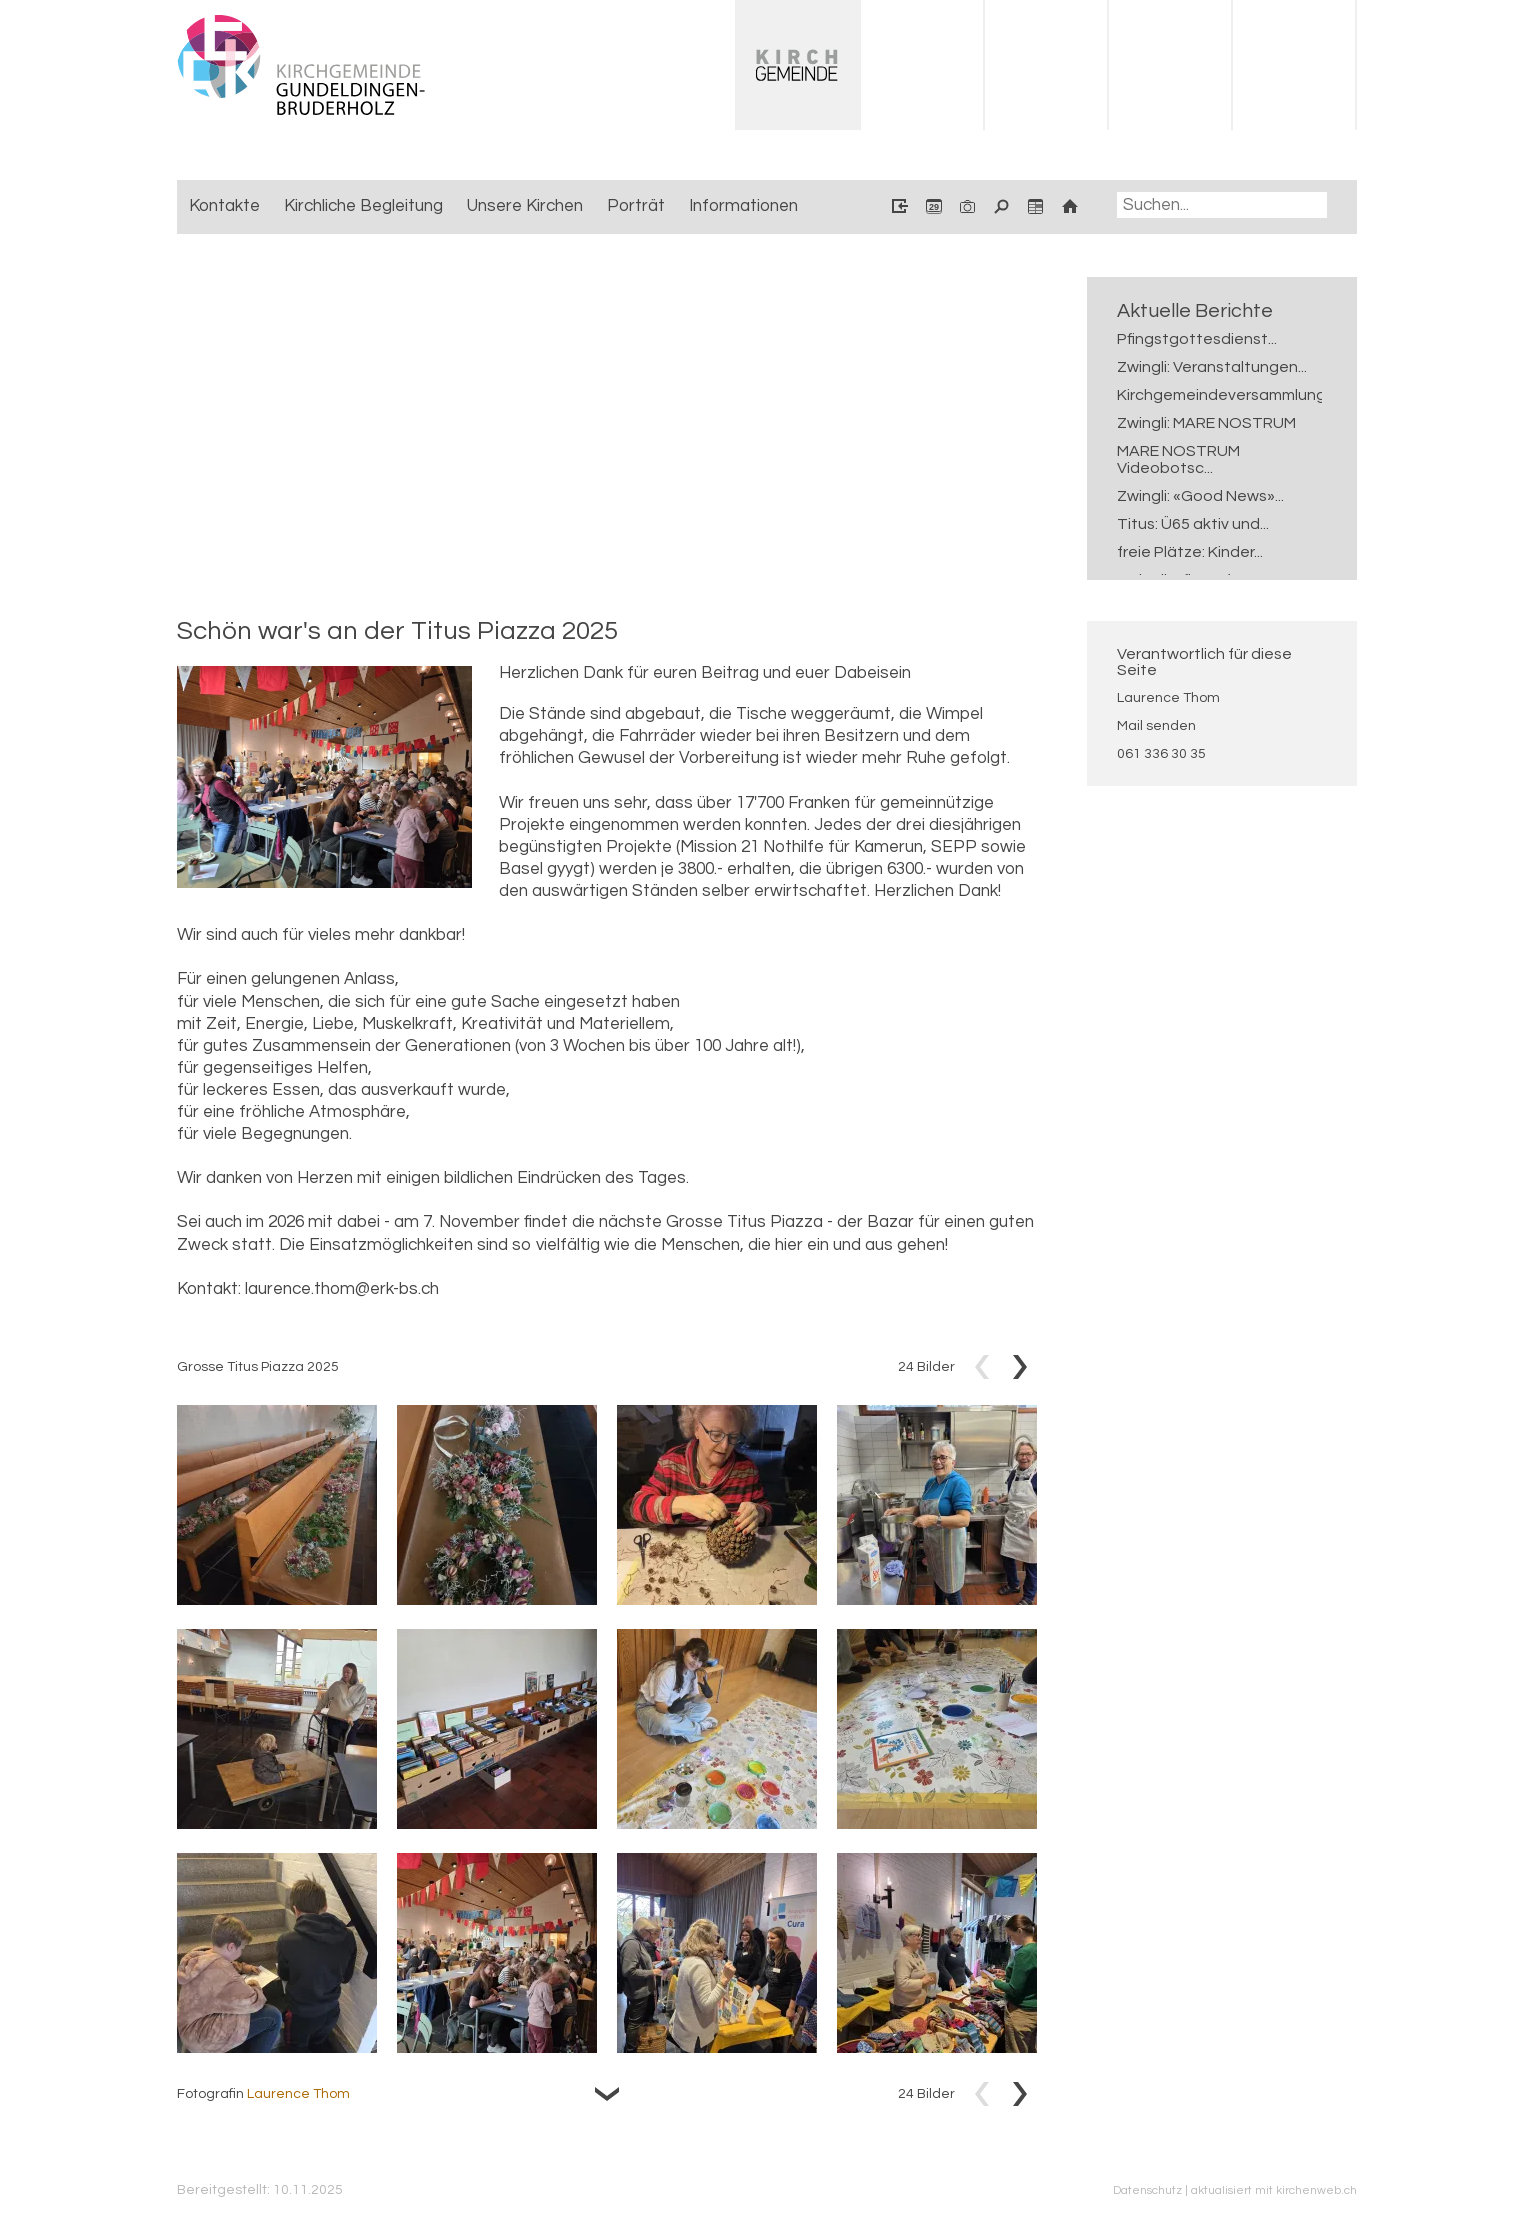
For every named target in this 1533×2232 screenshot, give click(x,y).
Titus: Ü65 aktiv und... (1193, 524)
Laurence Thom (1168, 698)
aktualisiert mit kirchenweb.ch (1274, 2190)
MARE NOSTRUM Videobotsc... (1178, 459)
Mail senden (1156, 726)
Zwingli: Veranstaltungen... (1212, 367)
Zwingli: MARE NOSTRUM (1206, 423)
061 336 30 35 (1161, 754)
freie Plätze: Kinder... (1190, 552)
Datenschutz (1147, 2190)
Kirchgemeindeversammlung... (1212, 395)
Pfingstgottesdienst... (1197, 339)
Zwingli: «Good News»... (1200, 496)
